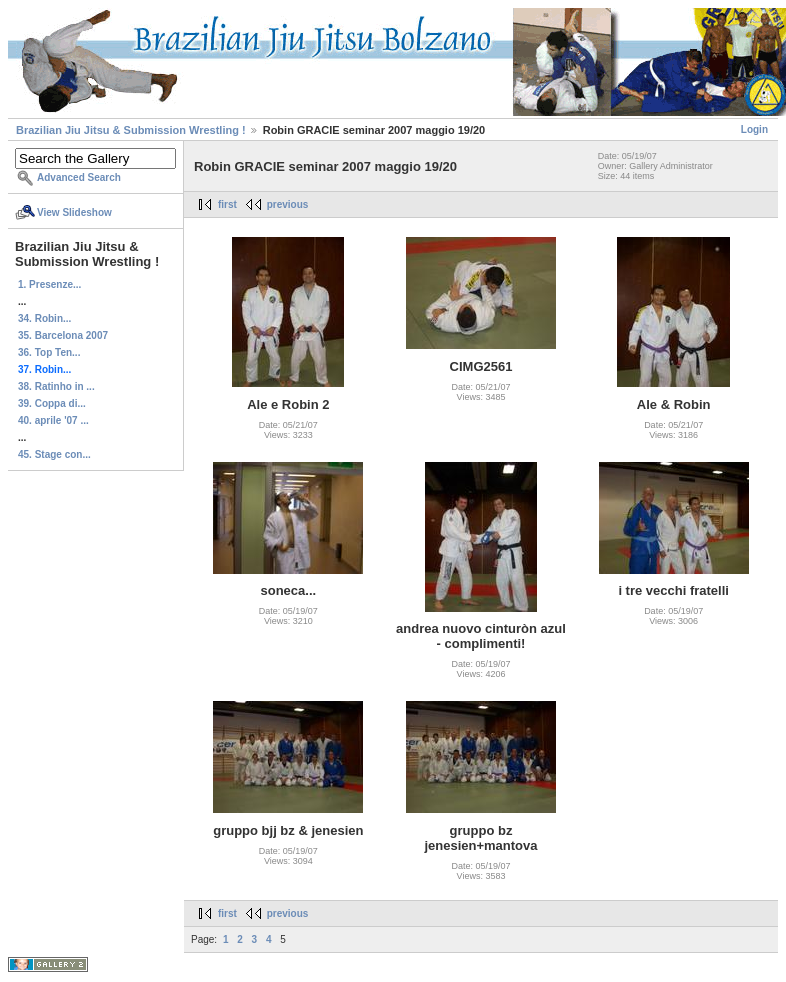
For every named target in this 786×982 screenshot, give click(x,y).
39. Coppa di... (52, 403)
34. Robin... (44, 318)
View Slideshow (74, 212)
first (227, 204)
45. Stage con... (54, 454)
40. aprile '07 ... (53, 420)
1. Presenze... (49, 284)
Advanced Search (79, 177)
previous (288, 204)
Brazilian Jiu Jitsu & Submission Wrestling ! (131, 130)
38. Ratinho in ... (56, 386)
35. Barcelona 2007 (63, 335)
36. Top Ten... (49, 352)
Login (754, 129)
